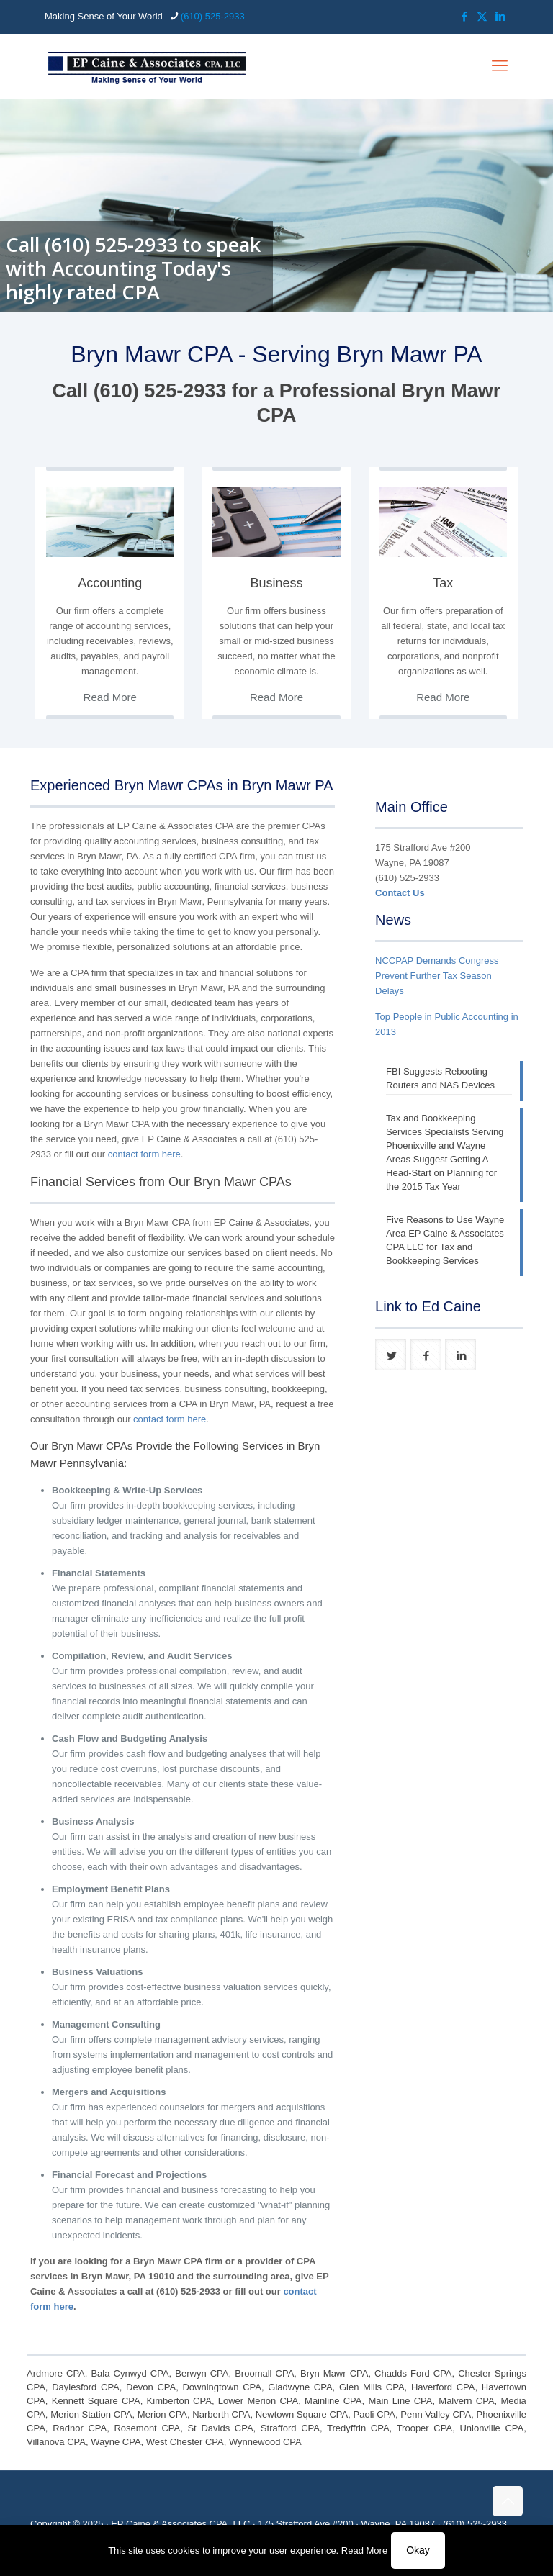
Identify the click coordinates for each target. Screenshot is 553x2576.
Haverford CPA (443, 2387)
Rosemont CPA (147, 2428)
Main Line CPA (400, 2400)
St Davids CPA (220, 2428)
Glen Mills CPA (372, 2387)
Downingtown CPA (221, 2387)
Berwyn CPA (201, 2373)
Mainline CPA (333, 2400)
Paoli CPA (374, 2414)
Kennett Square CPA (96, 2400)
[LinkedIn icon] (500, 16)
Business (276, 583)
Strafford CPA (290, 2428)
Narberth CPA (221, 2414)
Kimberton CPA (179, 2400)
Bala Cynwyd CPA (129, 2373)
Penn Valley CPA (435, 2414)
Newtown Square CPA (302, 2414)
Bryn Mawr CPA (334, 2373)
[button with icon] (390, 1354)
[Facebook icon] (464, 16)
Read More (364, 2550)
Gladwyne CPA (300, 2387)
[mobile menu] (499, 66)
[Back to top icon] (508, 2501)
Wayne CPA (115, 2441)
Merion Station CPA (91, 2414)
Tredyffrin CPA (358, 2428)
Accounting (110, 583)
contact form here (144, 1154)
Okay (418, 2550)
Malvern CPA (466, 2400)
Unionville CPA (491, 2428)
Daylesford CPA (86, 2387)
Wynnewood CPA (265, 2441)
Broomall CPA (264, 2373)
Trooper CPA (424, 2428)
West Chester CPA (185, 2441)
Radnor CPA (80, 2428)
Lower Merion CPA (258, 2400)
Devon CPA (151, 2387)
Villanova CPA (56, 2441)
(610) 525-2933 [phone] (213, 16)
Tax (443, 583)
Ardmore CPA (56, 2373)
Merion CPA (162, 2414)
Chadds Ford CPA (412, 2373)
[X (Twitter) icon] (482, 16)
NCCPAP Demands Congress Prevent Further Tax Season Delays (436, 975)
